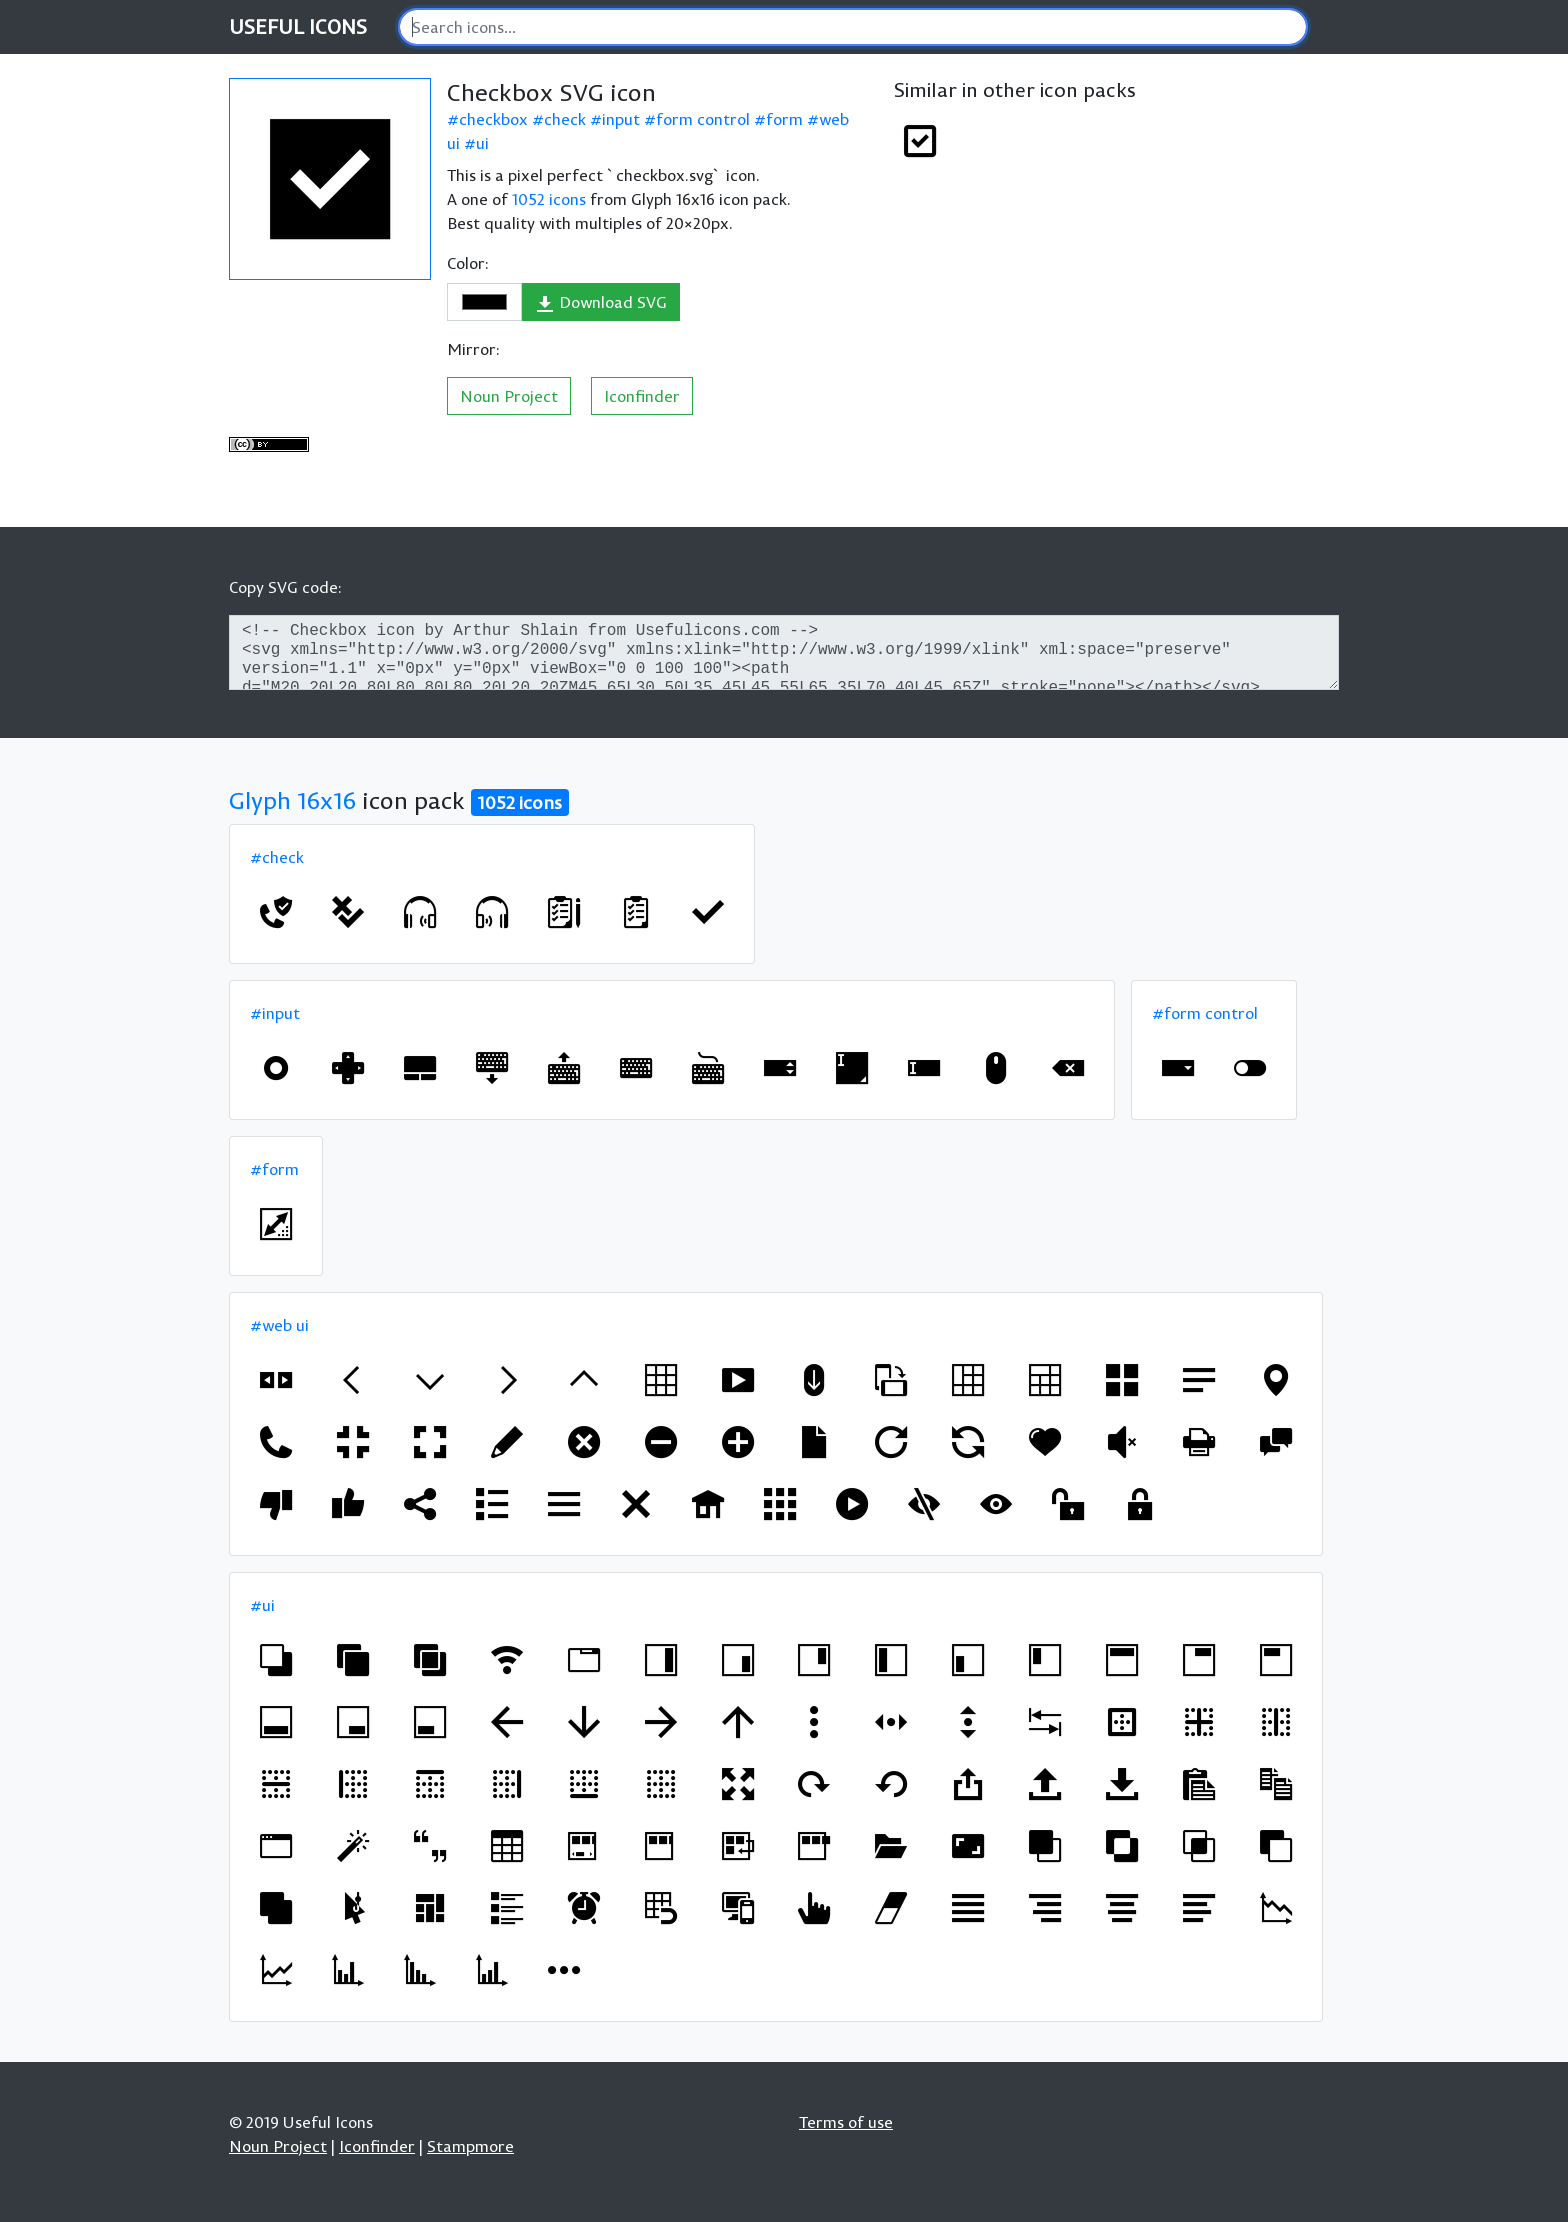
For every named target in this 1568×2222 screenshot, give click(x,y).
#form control (1205, 1013)
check (565, 119)
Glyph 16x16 (292, 800)
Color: (468, 263)
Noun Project (509, 396)
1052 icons (549, 199)
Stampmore (470, 2146)
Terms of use (846, 2122)
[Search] (853, 27)
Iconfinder (642, 396)
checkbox (493, 119)
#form (274, 1169)
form (784, 119)
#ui (262, 1605)
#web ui (279, 1325)
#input (275, 1013)
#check (277, 857)
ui (482, 143)
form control (703, 119)
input (621, 119)
